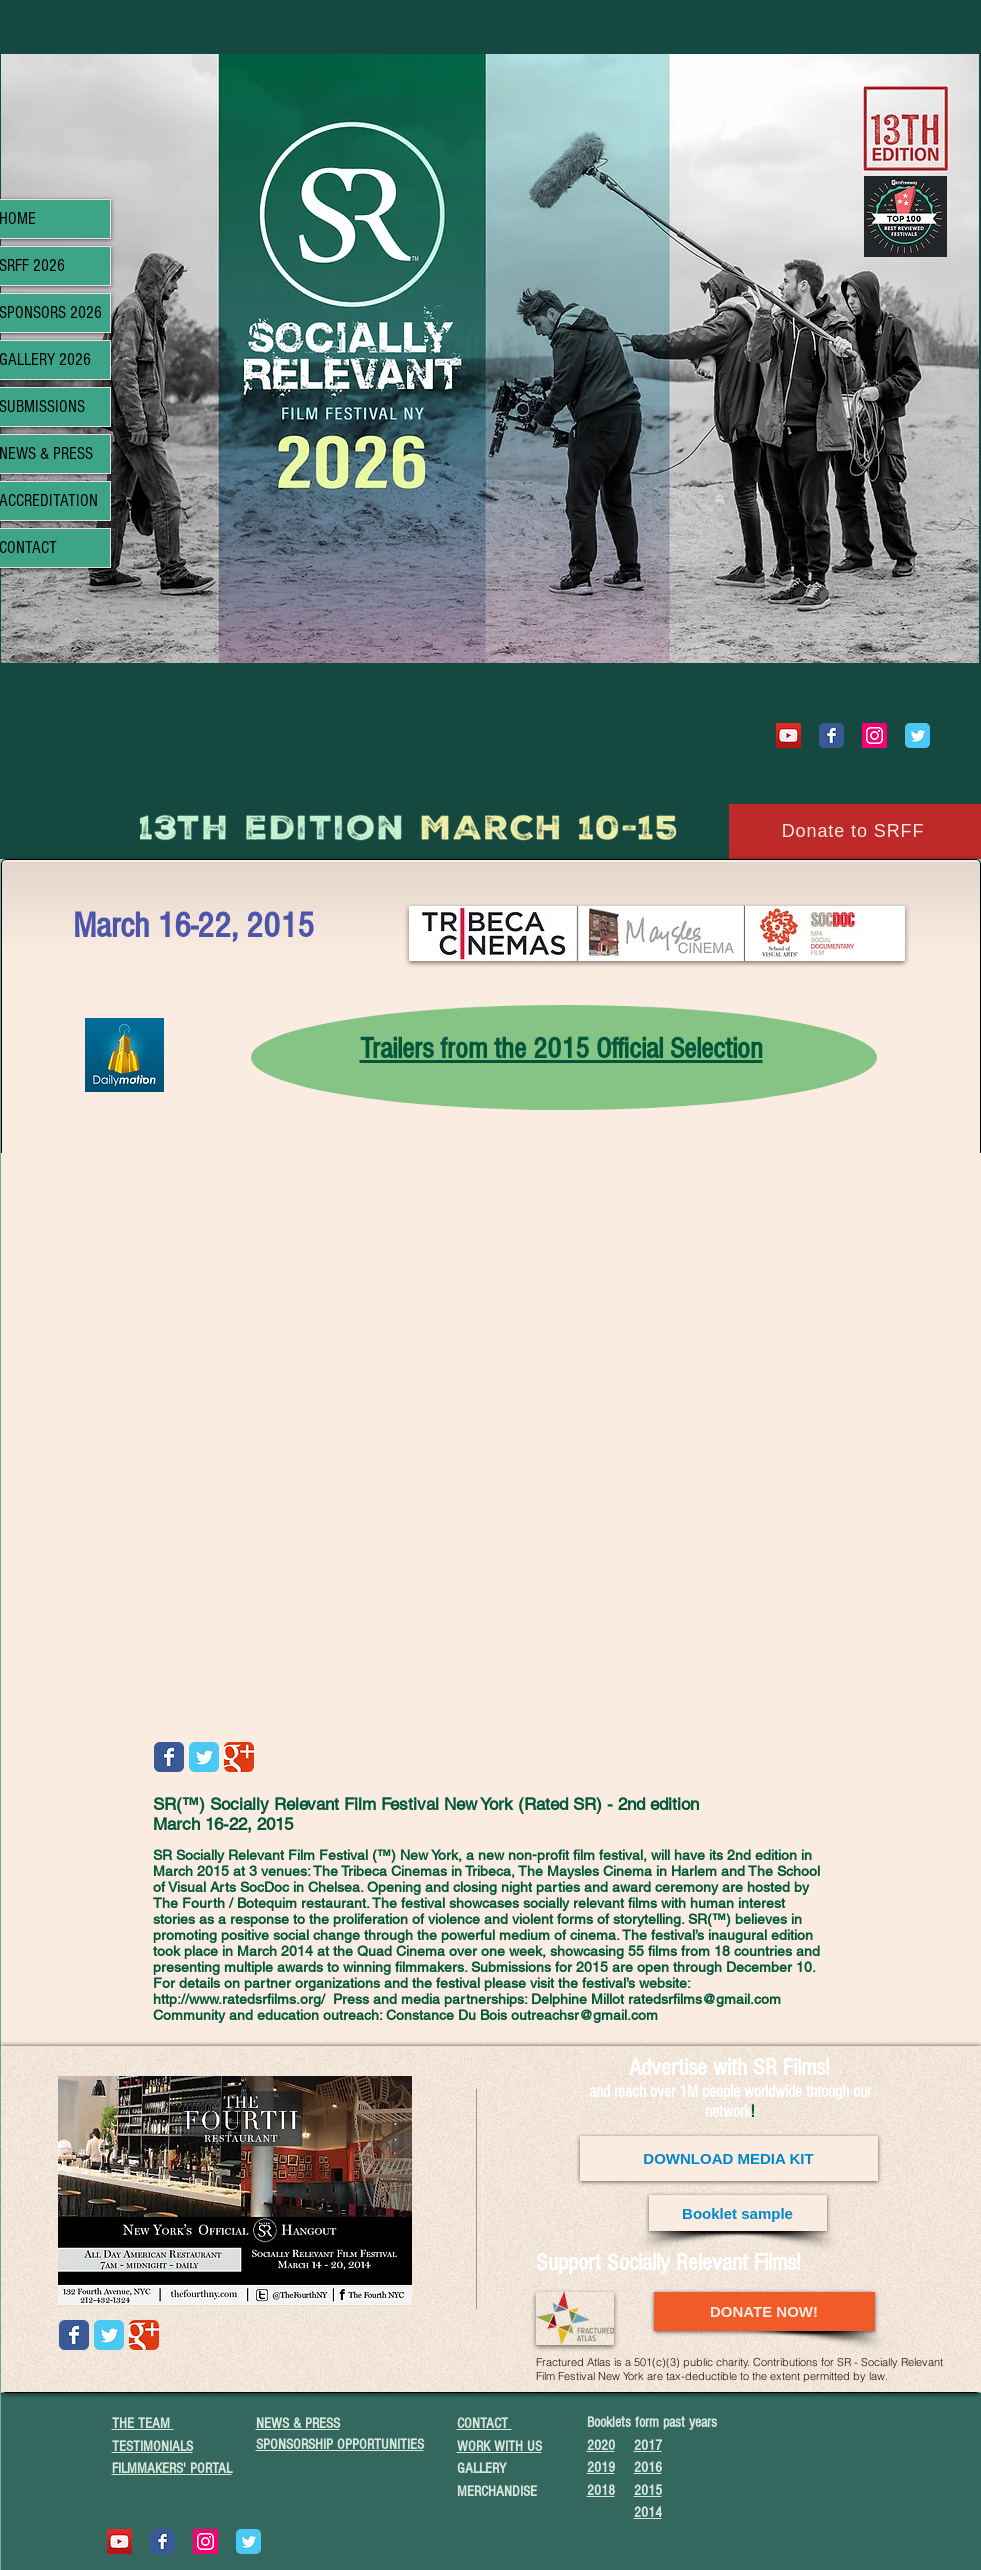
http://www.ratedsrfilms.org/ (239, 1999)
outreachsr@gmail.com (584, 2015)
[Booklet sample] (738, 2213)
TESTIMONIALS (152, 2446)
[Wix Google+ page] (239, 1757)
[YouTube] (788, 735)
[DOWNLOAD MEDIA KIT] (729, 2158)
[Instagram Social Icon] (874, 735)
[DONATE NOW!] (764, 2311)
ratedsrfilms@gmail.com (704, 1999)
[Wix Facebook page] (831, 735)
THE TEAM (143, 2423)
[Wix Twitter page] (917, 735)
